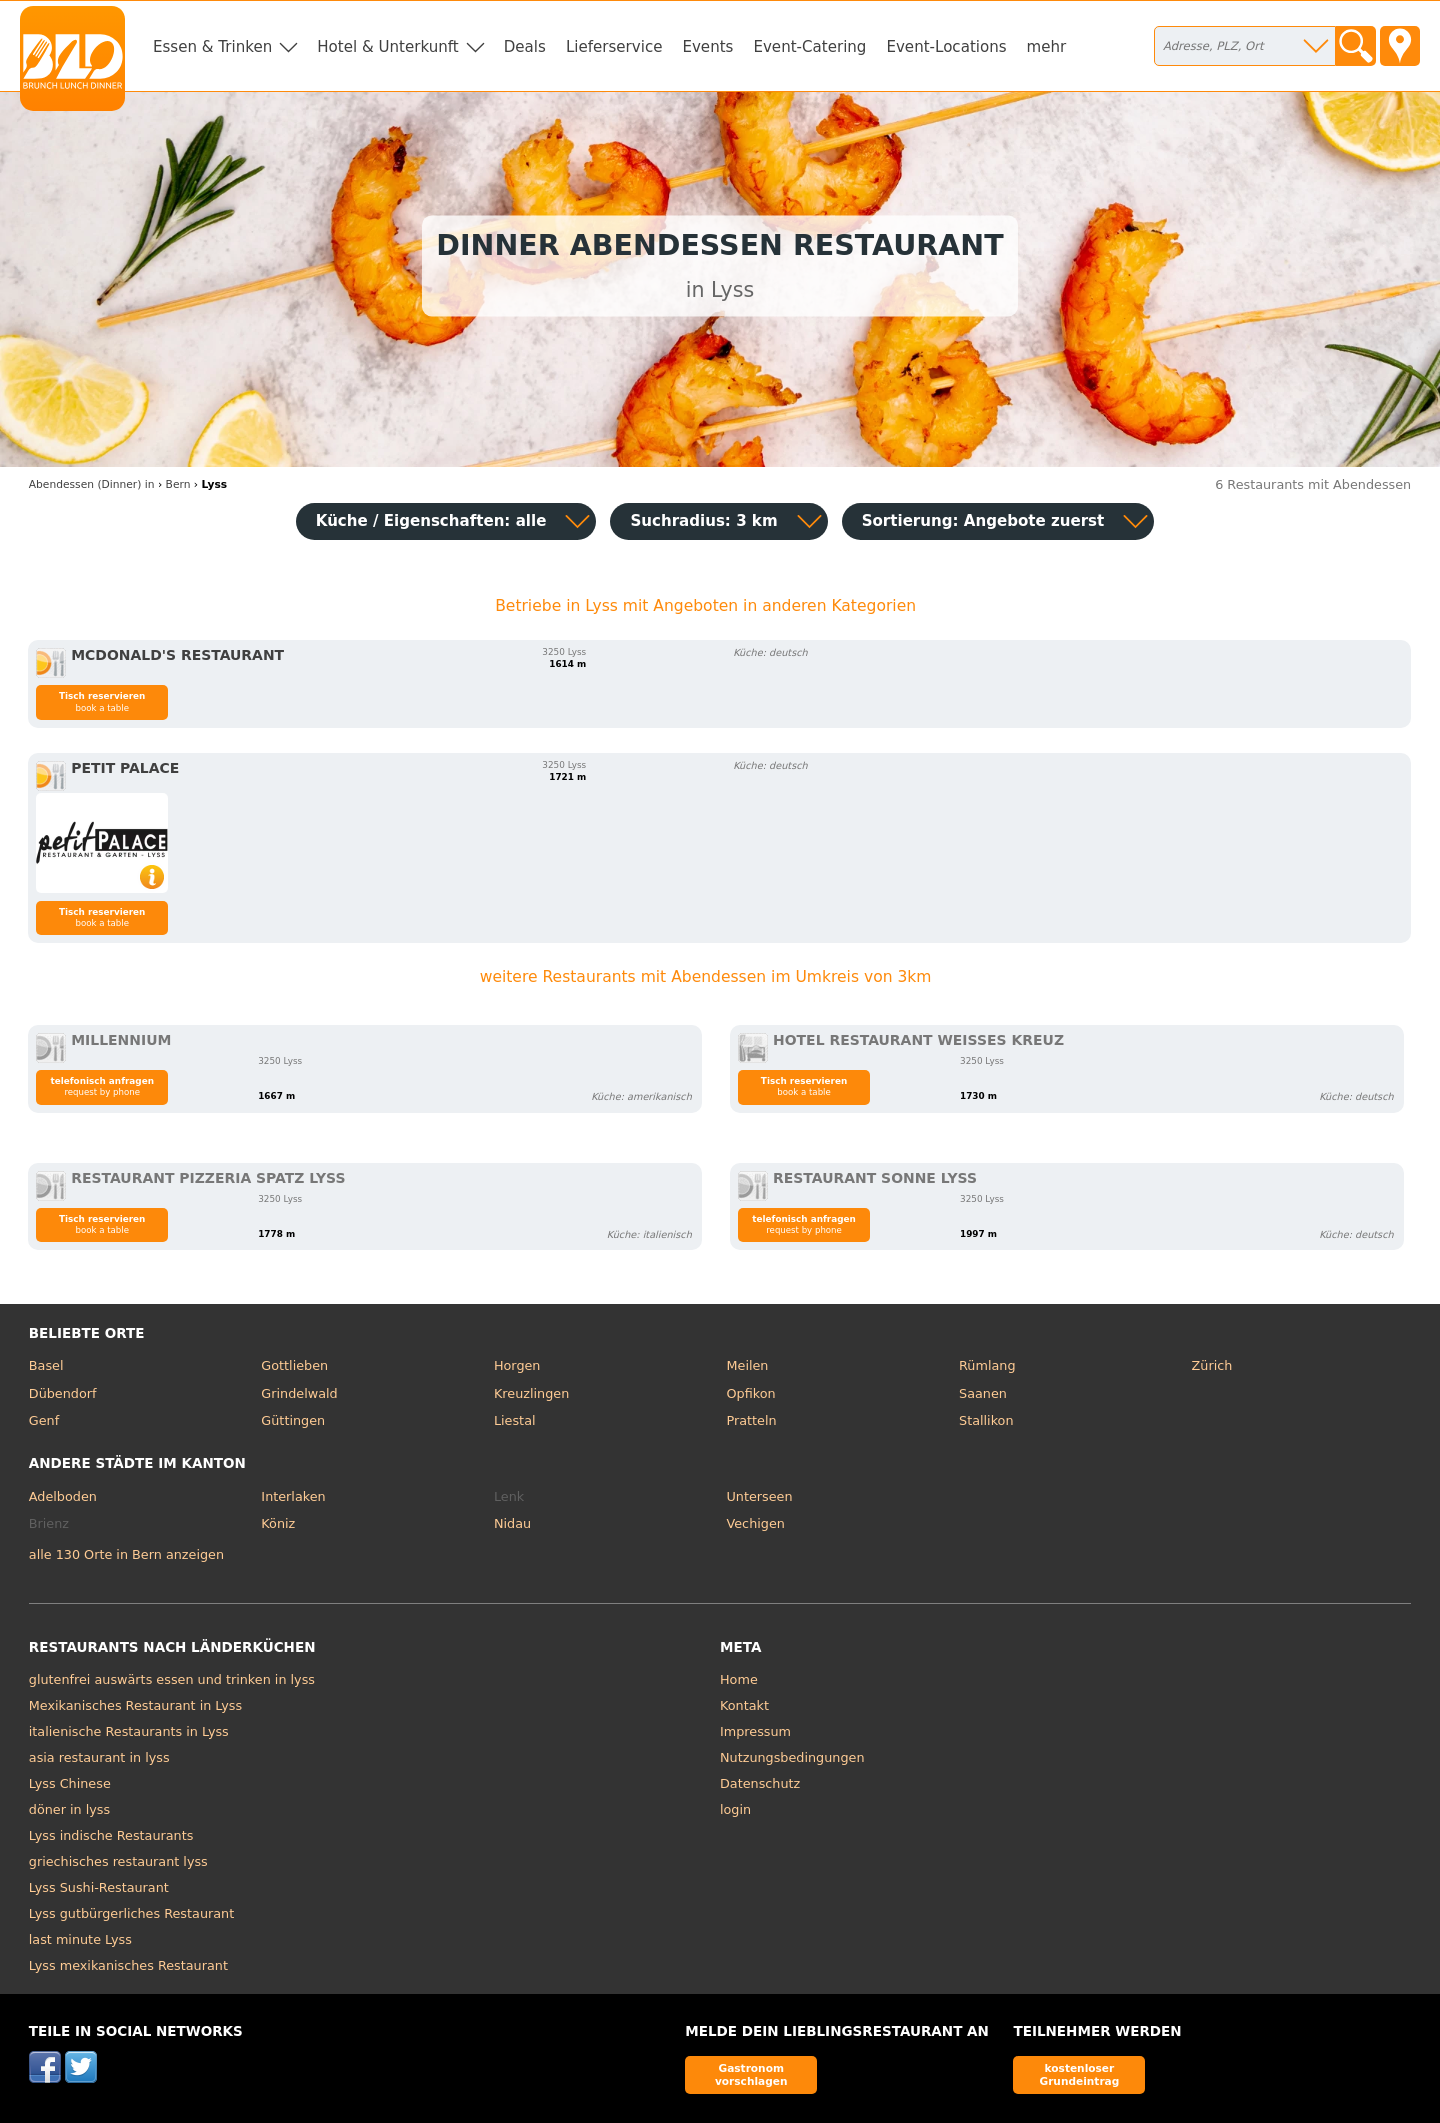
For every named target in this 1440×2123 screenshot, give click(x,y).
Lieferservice (614, 47)
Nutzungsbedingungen (792, 1757)
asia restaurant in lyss (99, 1757)
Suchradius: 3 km (703, 521)
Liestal (515, 1420)
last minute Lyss (80, 1939)
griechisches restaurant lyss (118, 1861)
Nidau (512, 1523)
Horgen (517, 1365)
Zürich (1212, 1365)
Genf (44, 1420)
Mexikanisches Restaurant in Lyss (135, 1705)
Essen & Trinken (212, 47)
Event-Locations (946, 47)
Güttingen (293, 1420)
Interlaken (293, 1496)
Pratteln (751, 1420)
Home (739, 1679)
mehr (1047, 47)
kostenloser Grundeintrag (1079, 2074)
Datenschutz (760, 1783)
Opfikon (750, 1393)
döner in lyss (69, 1809)
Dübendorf (63, 1393)
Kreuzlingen (531, 1393)
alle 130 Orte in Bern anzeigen (126, 1554)
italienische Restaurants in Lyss (129, 1731)
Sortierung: (983, 521)
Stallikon (986, 1420)
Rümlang (987, 1365)
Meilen (747, 1365)
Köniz (278, 1523)
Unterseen (759, 1496)
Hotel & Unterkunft (387, 47)
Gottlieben (294, 1365)
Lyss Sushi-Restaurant (99, 1887)
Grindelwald (299, 1393)
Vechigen (755, 1523)
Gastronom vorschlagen (751, 2074)
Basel (46, 1365)
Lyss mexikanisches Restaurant (128, 1965)
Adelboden (63, 1496)
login (735, 1809)
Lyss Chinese (70, 1783)
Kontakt (744, 1705)
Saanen (983, 1393)
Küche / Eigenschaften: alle (431, 521)
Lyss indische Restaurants (111, 1835)
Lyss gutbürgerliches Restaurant (131, 1913)
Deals (525, 47)
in (92, 484)
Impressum (755, 1731)
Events (707, 47)
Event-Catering (809, 47)
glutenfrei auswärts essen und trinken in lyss (172, 1679)
